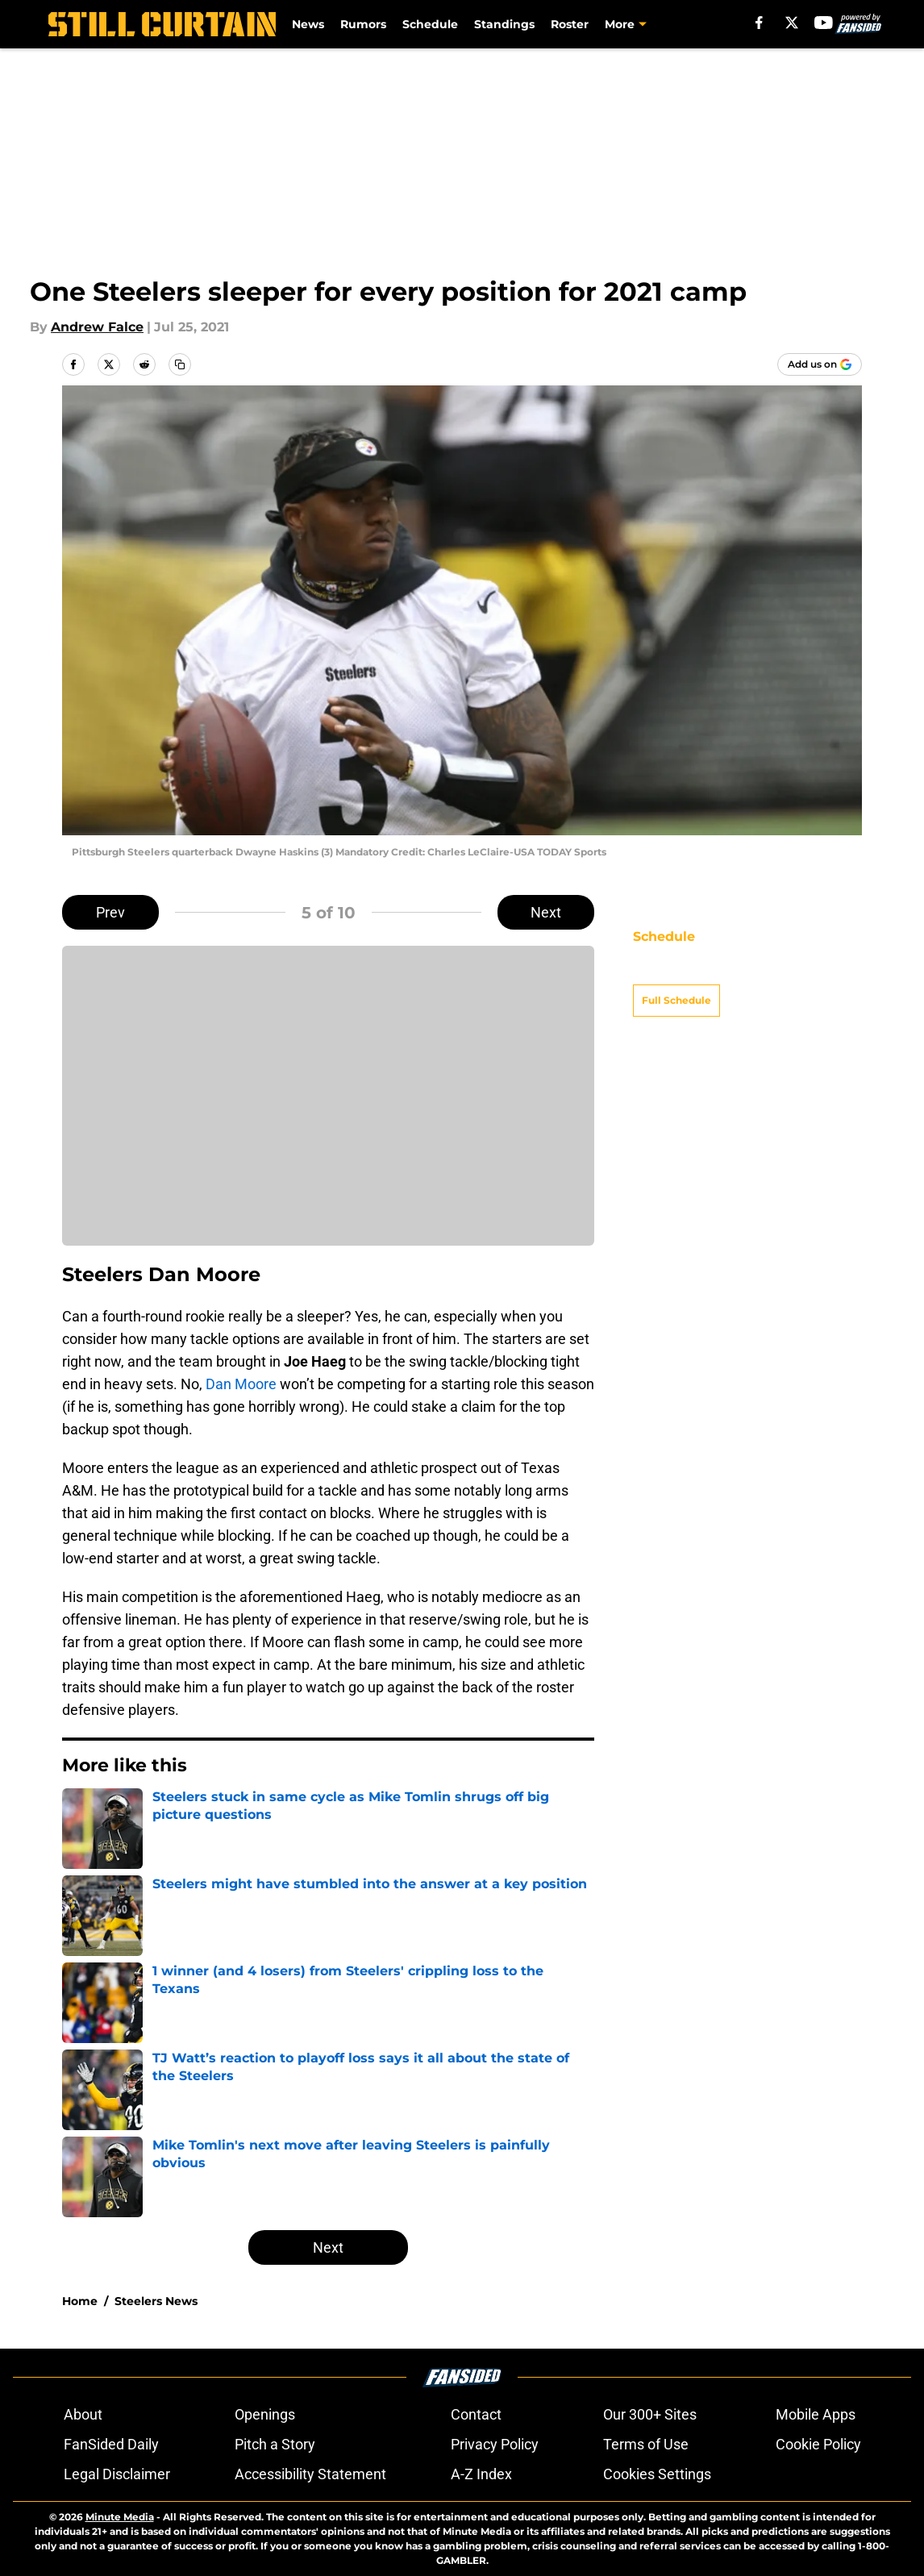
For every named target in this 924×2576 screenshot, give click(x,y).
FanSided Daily (111, 2444)
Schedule (430, 24)
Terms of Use (646, 2444)
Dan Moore (241, 1383)
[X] (791, 22)
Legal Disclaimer (117, 2474)
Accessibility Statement (310, 2474)
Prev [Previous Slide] (110, 912)
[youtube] (823, 22)
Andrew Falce (97, 327)
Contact (476, 2414)
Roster (570, 24)
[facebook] (759, 22)
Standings (504, 24)
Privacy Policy (495, 2444)
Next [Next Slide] (546, 912)
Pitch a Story (275, 2444)
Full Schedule (676, 972)
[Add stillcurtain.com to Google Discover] (819, 364)
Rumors (363, 24)
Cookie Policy (818, 2444)
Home (80, 2301)
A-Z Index (481, 2474)
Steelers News (156, 2301)
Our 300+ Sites (650, 2414)
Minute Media (119, 2517)
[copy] (180, 364)
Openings (265, 2414)
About (83, 2414)
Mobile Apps (815, 2414)
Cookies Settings (657, 2474)
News (308, 24)
